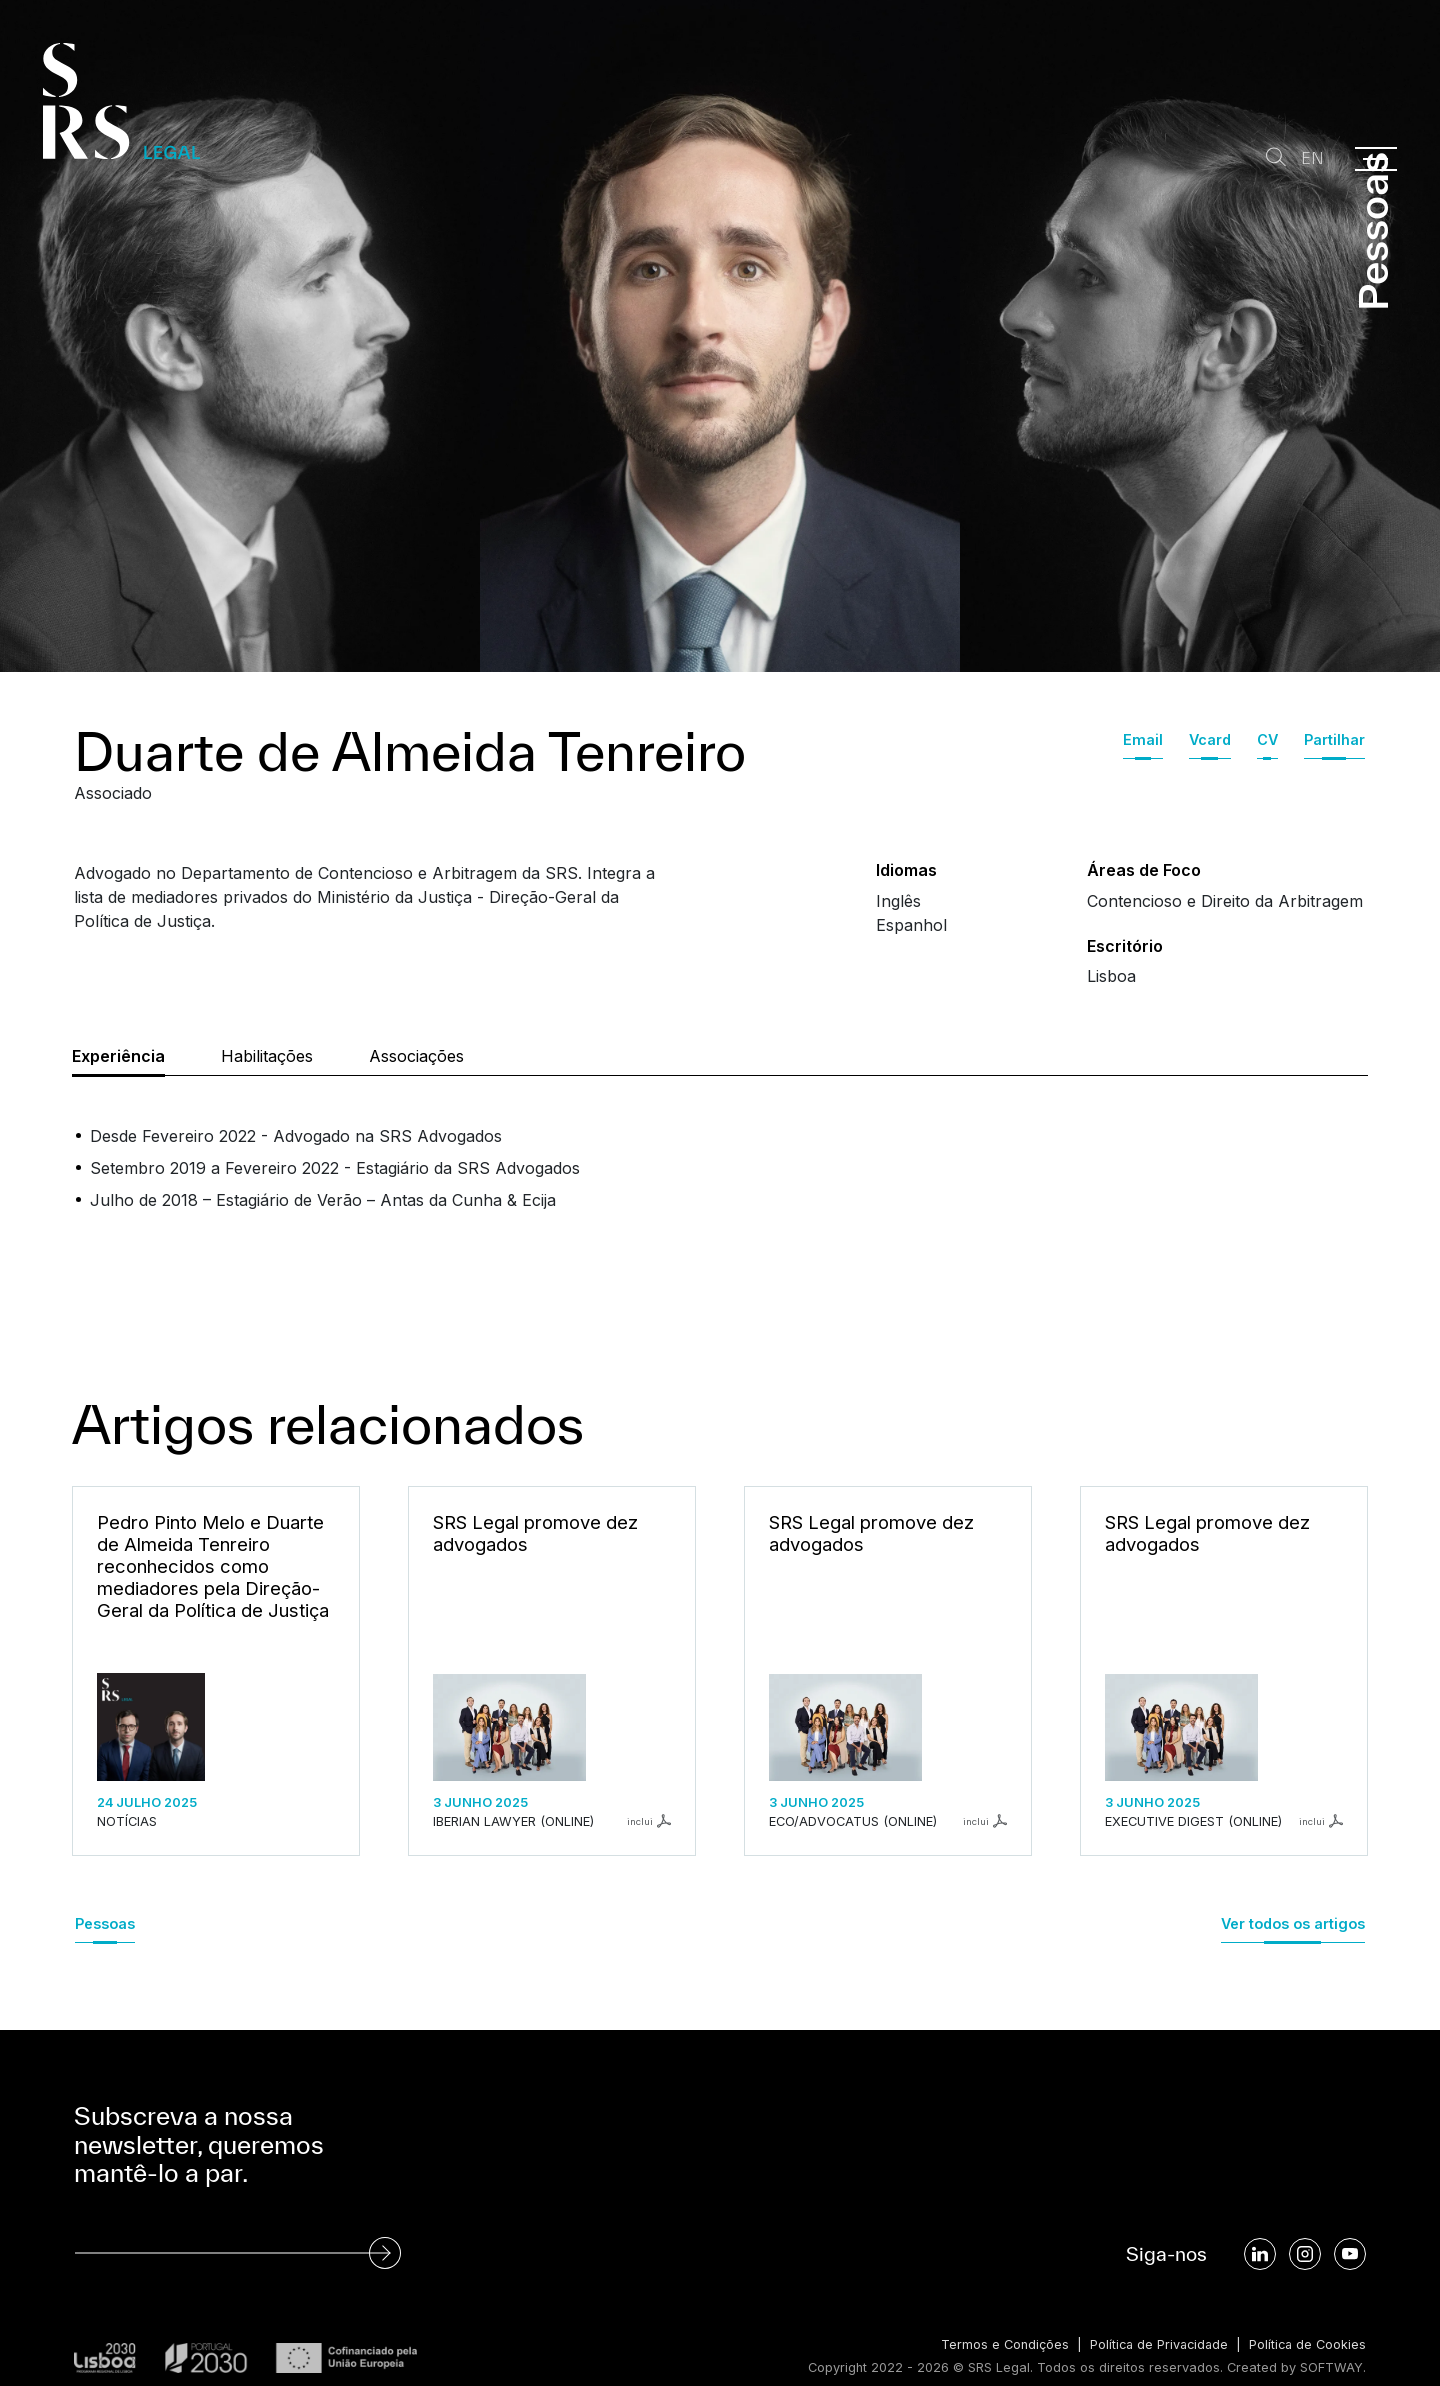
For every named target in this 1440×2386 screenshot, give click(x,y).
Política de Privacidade (1154, 2344)
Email (1143, 739)
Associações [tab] (416, 1056)
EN (1312, 158)
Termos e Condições (998, 2344)
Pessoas (105, 1923)
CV (1267, 739)
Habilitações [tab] (267, 1056)
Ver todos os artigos (1293, 1923)
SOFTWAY (1331, 2367)
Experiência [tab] (118, 1056)
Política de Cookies (1306, 2344)
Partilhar (1334, 739)
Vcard (1210, 739)
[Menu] (1376, 159)
